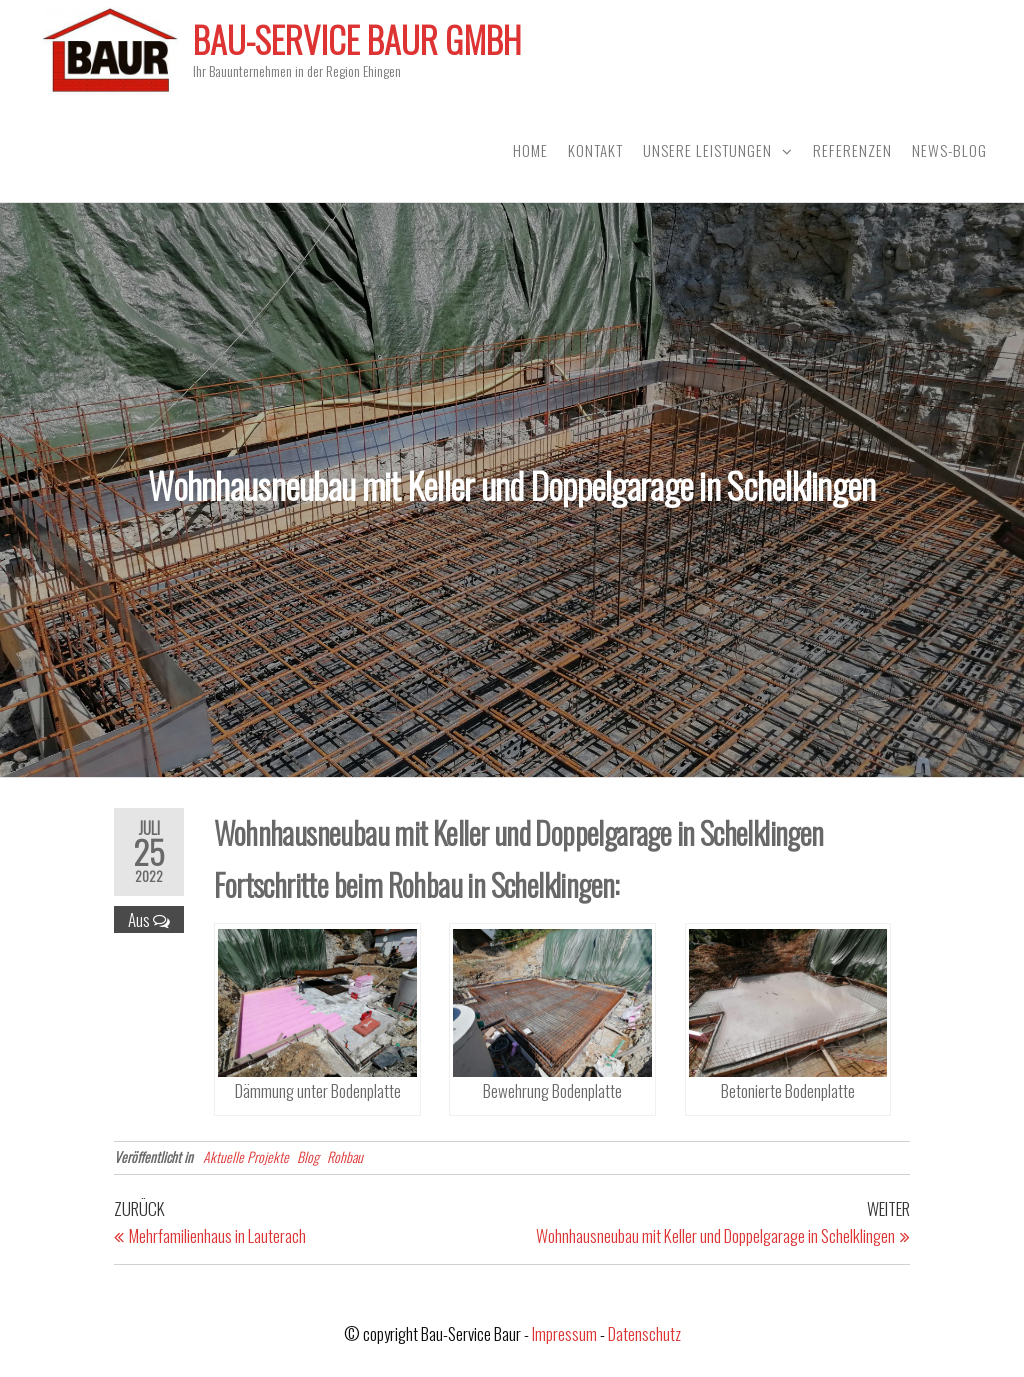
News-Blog (949, 150)
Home (530, 150)
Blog (308, 1156)
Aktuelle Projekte (246, 1156)
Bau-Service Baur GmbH (357, 39)
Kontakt (595, 150)
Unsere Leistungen (707, 150)
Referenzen (852, 150)
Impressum (564, 1333)
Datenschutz (644, 1333)
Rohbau (345, 1156)
